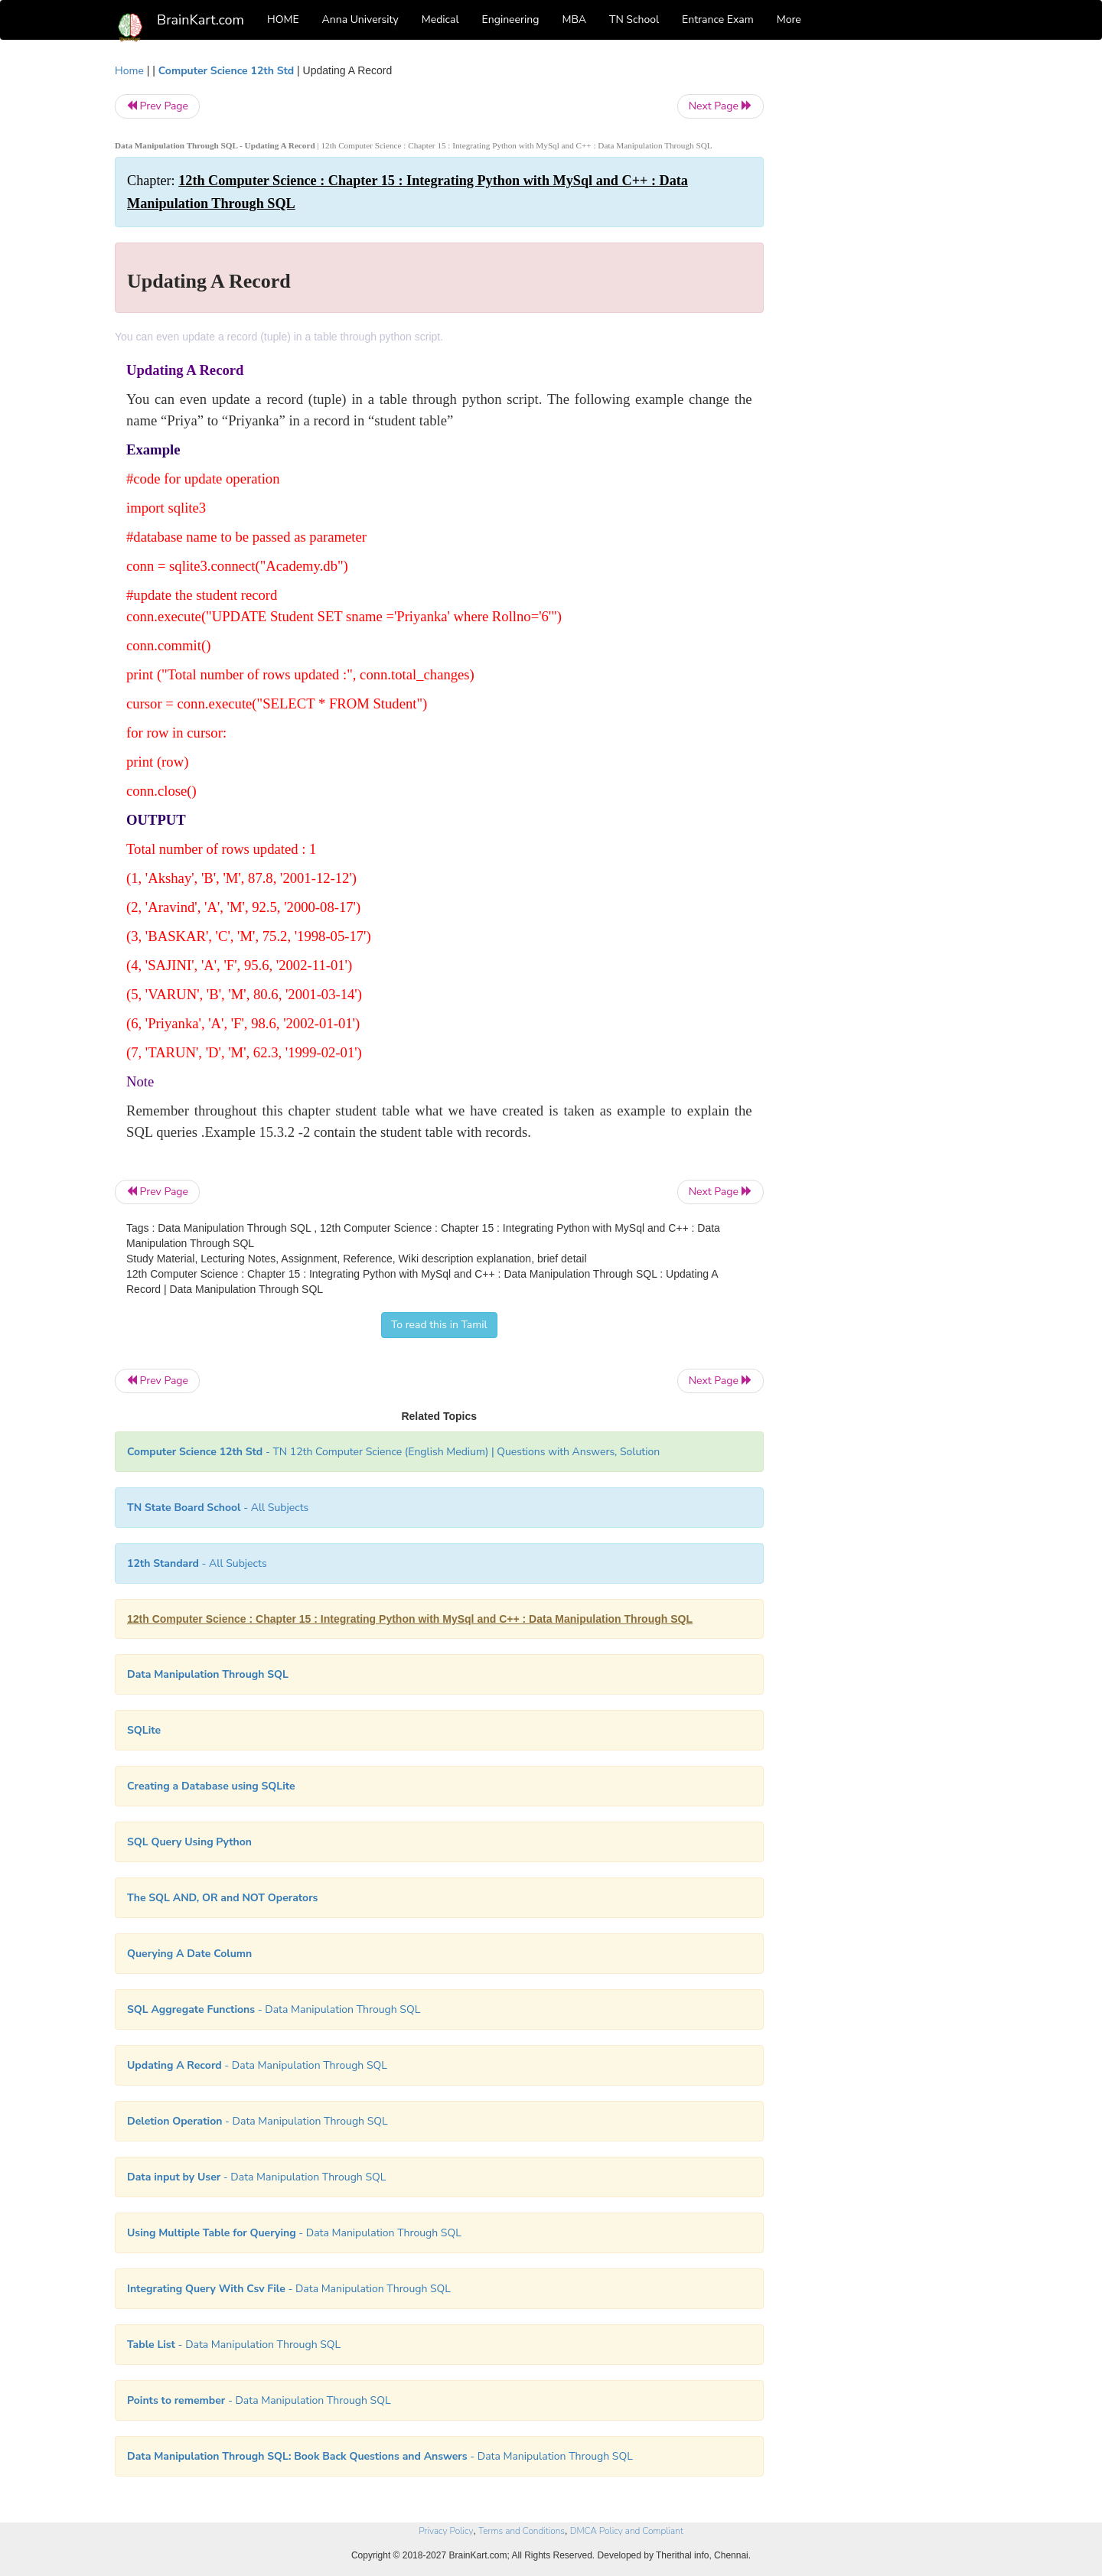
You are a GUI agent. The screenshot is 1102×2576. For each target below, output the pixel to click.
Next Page (720, 106)
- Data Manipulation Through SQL (273, 2009)
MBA (574, 19)
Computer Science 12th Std (226, 71)
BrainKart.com (200, 20)
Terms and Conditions (521, 2531)
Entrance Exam (718, 19)
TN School (634, 19)
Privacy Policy (446, 2531)
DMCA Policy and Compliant (626, 2531)
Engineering (511, 19)
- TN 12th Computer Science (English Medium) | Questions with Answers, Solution (393, 1451)
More (789, 19)
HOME (283, 19)
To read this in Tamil (439, 1324)
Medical (440, 19)
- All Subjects (217, 1507)
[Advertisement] (887, 292)
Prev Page (157, 106)
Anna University (360, 19)
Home (129, 71)
